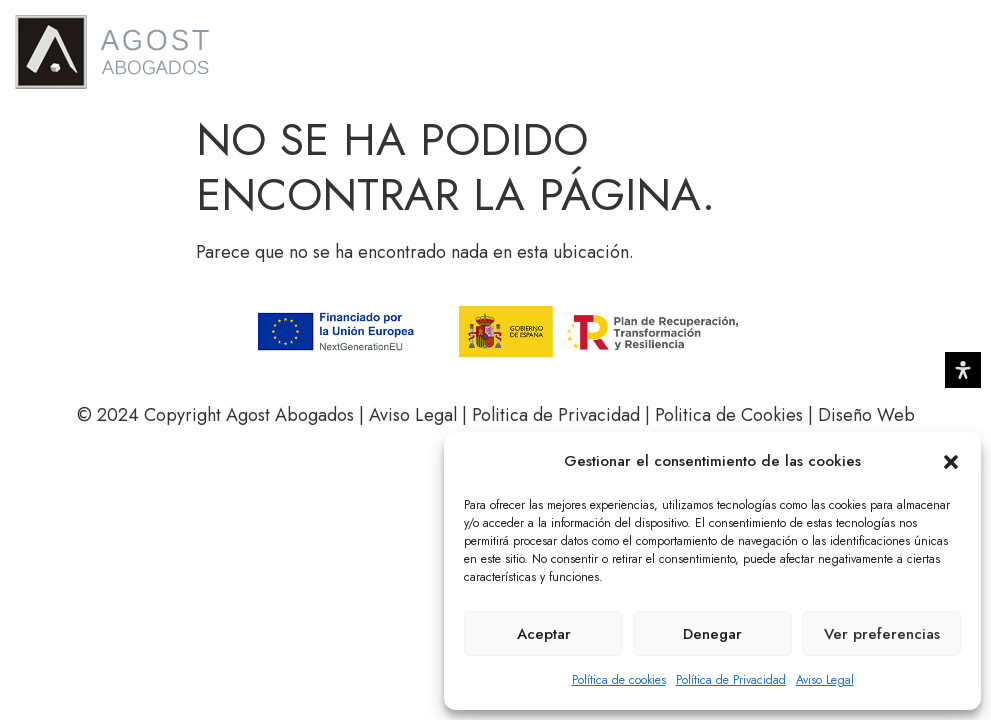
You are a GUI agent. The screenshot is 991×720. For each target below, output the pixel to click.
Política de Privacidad (731, 680)
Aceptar (544, 634)
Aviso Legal (825, 680)
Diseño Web (866, 415)
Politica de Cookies (729, 415)
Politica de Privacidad (558, 415)
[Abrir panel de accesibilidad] (963, 370)
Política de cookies (619, 680)
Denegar (712, 634)
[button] (951, 462)
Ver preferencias (882, 634)
